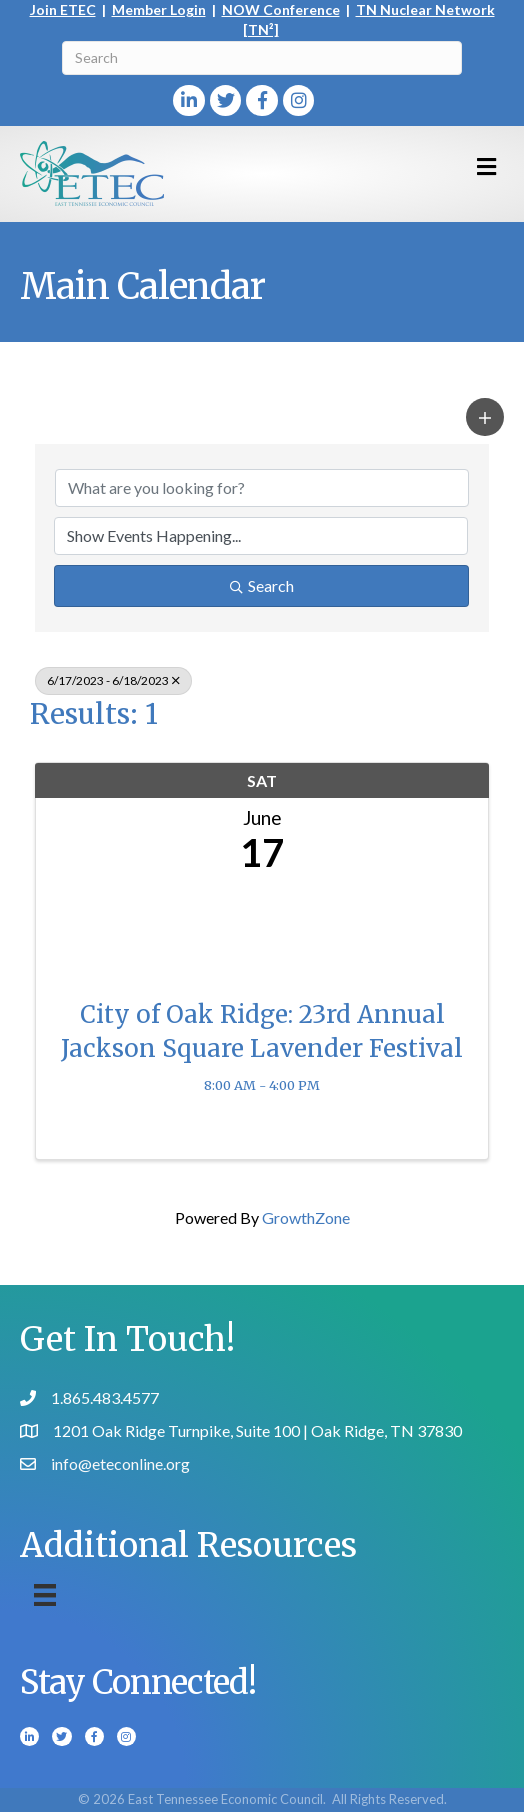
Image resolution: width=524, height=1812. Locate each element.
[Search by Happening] (261, 536)
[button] (485, 417)
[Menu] (45, 1594)
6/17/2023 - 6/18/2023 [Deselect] (113, 680)
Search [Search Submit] (262, 585)
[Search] (262, 58)
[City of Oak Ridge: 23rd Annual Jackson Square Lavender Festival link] (262, 930)
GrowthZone (306, 1217)
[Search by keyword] (262, 488)
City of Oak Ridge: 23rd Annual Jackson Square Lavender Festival (262, 1031)
